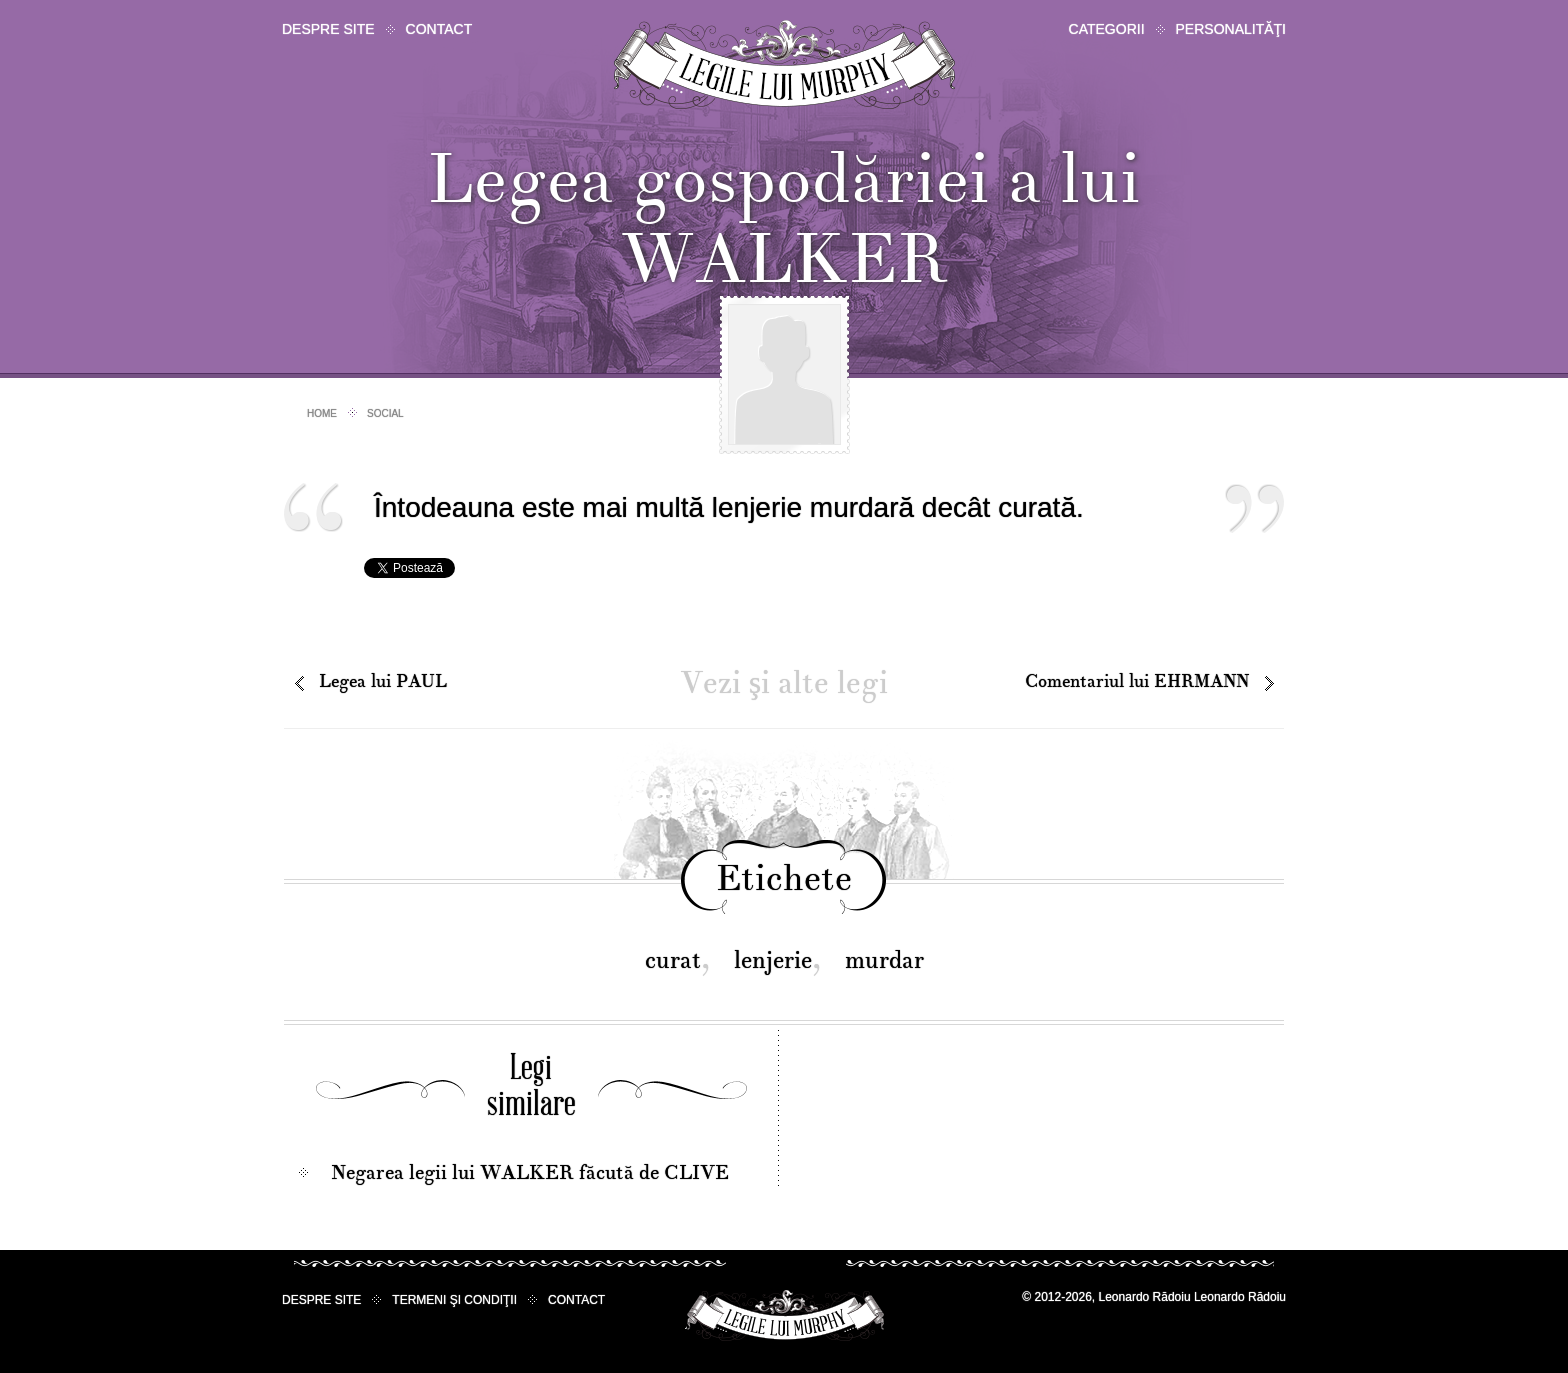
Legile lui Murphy (784, 64)
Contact (439, 29)
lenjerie (773, 960)
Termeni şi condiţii (454, 1300)
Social (385, 413)
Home (322, 413)
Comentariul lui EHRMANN (1137, 681)
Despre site (328, 29)
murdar (884, 960)
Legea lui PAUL (383, 681)
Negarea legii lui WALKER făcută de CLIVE (530, 1173)
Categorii (1107, 29)
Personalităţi (1231, 29)
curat (673, 960)
